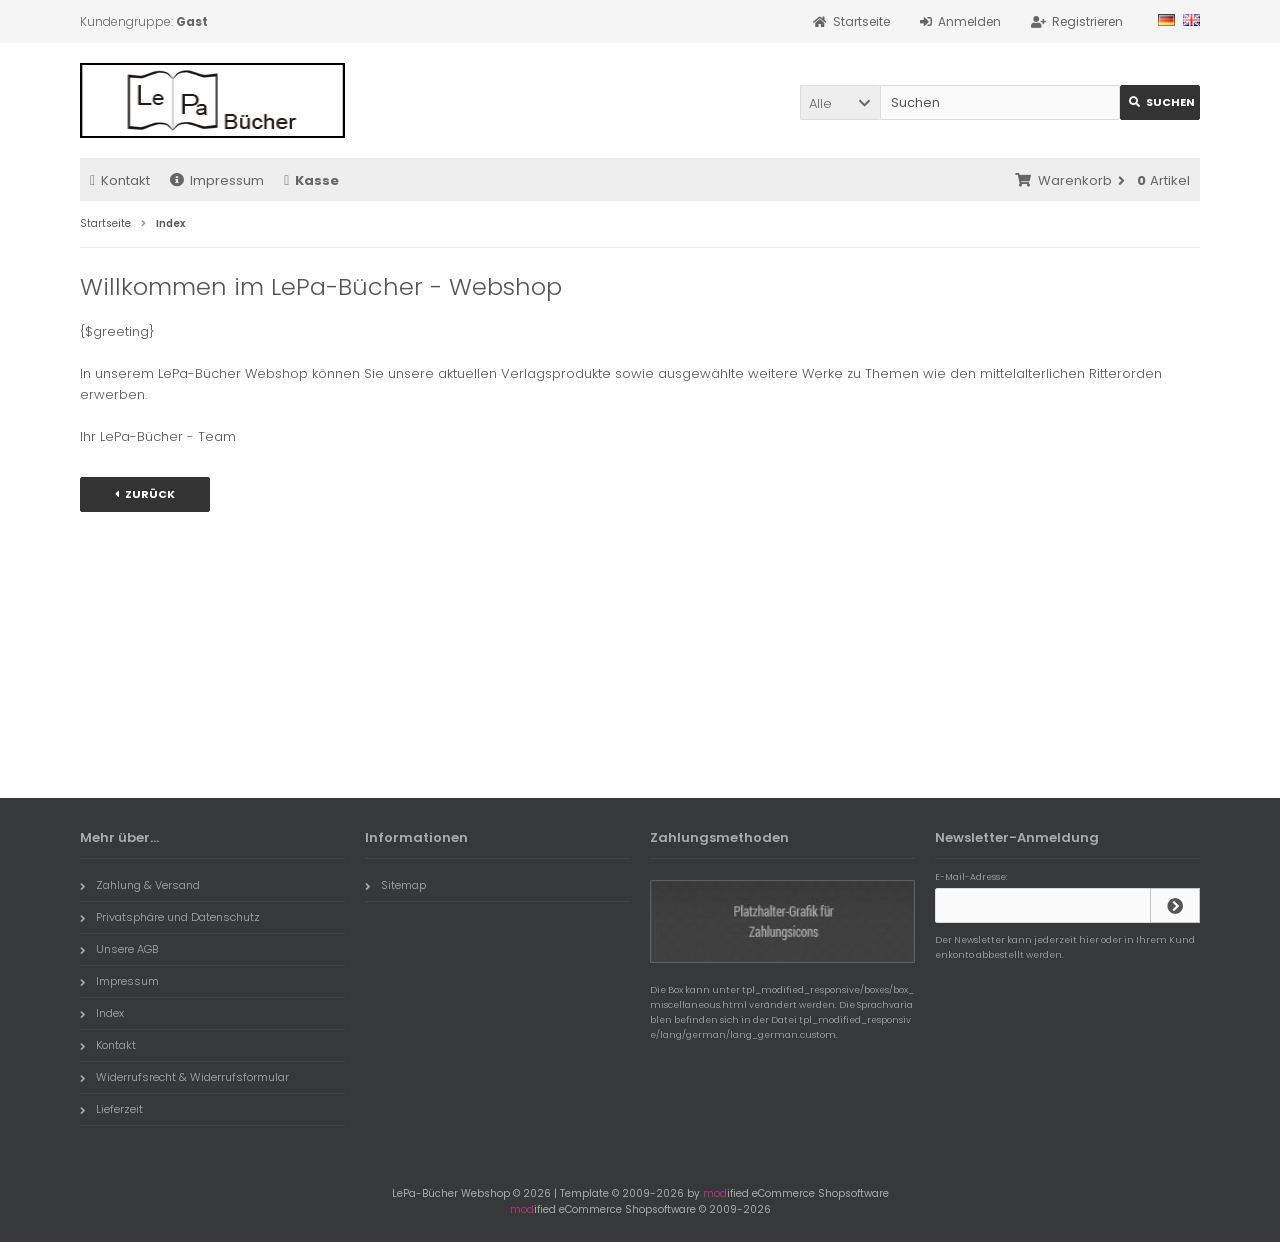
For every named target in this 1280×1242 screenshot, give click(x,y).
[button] (840, 102)
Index (102, 1013)
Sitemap (395, 885)
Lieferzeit (111, 1109)
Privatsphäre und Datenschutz (170, 917)
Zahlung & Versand (140, 885)
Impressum (217, 180)
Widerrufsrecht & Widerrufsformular (184, 1077)
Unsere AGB (119, 949)
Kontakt (120, 180)
